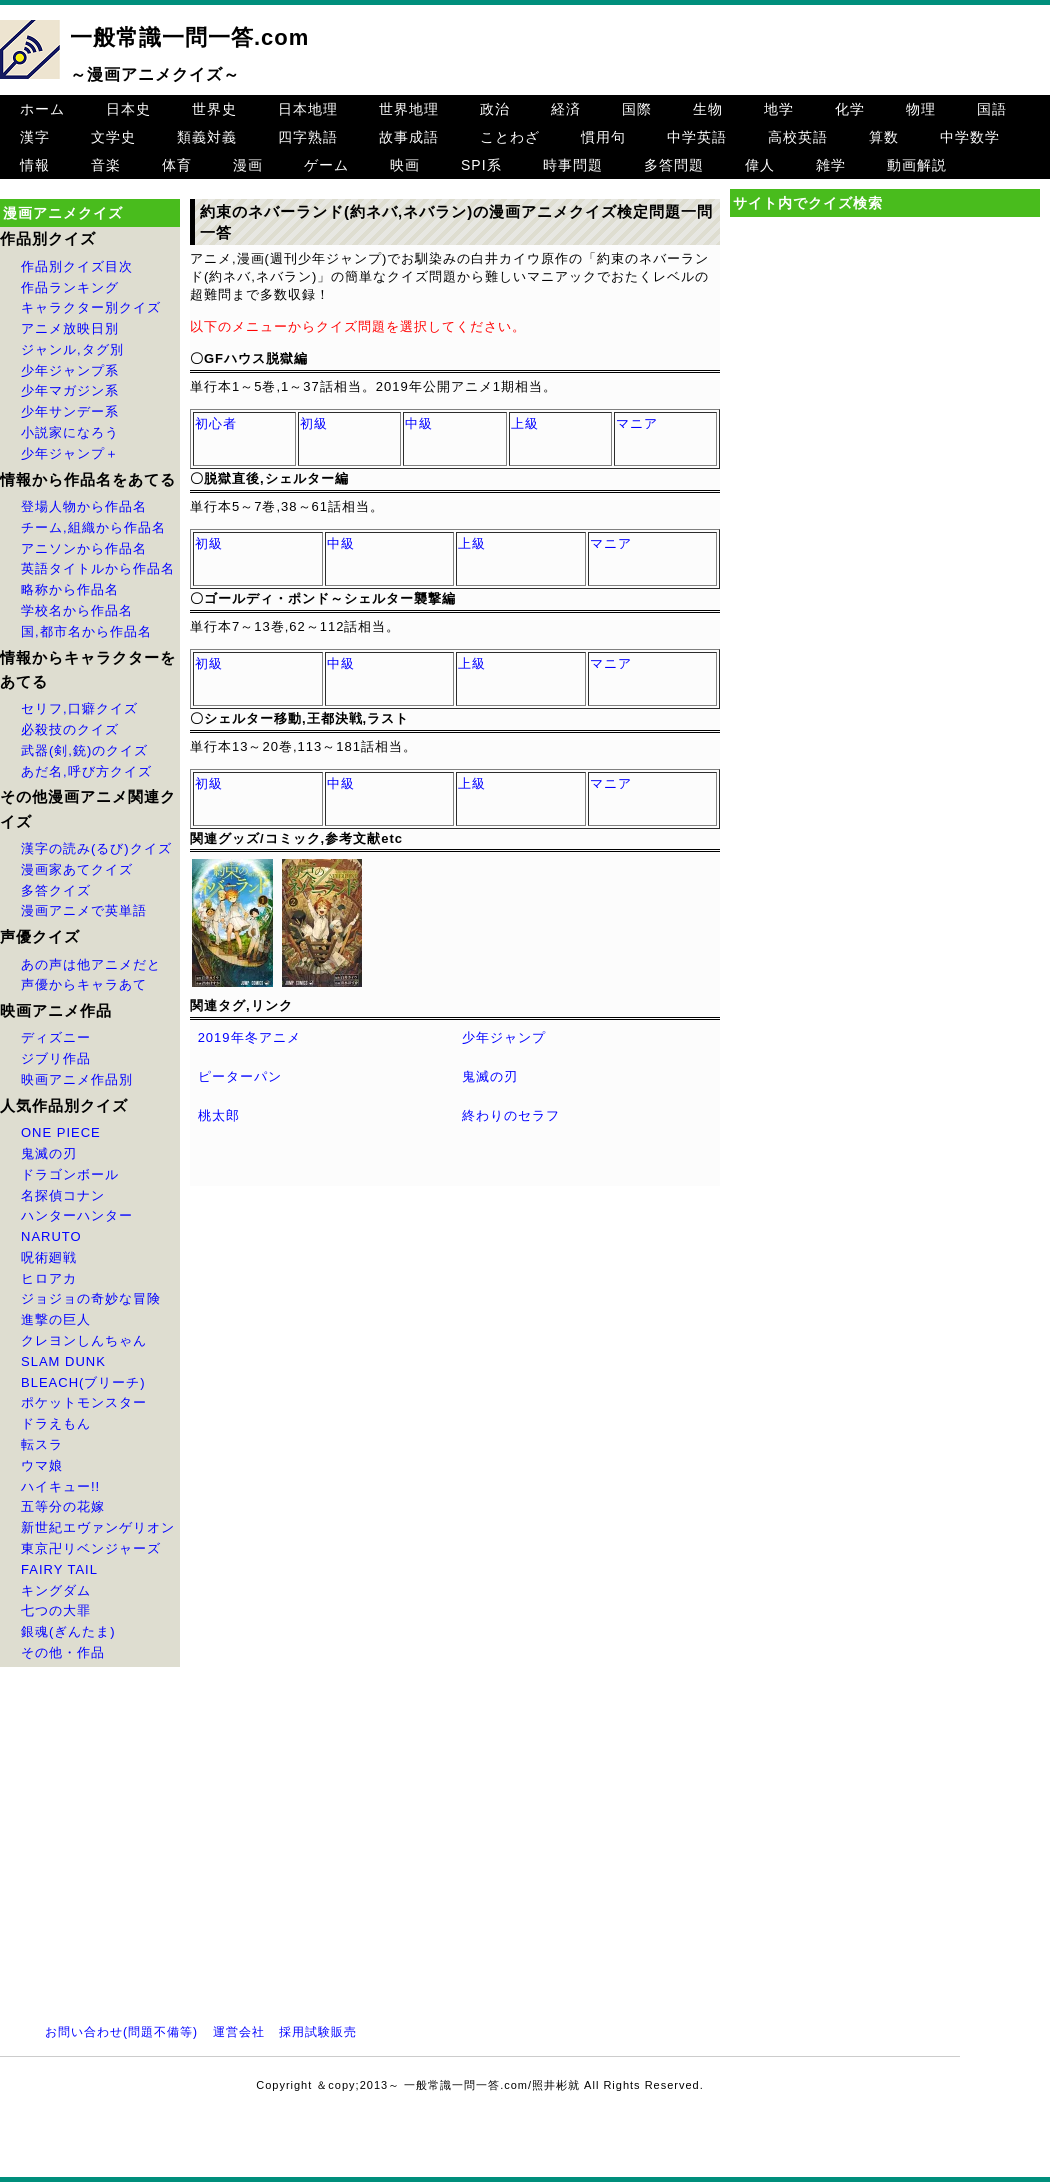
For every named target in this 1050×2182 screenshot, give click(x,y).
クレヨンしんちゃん (84, 1340)
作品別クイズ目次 (77, 266)
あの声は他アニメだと (91, 964)
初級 (314, 423)
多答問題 (674, 165)
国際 (637, 109)
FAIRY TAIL (59, 1569)
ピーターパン (240, 1076)
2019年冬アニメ (249, 1037)
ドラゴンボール (70, 1174)
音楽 (106, 165)
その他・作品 (63, 1652)
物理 (921, 109)
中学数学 (970, 137)
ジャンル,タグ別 (72, 349)
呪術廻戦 (49, 1257)
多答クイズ (56, 890)
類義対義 (207, 137)
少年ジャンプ (504, 1037)
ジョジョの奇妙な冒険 (91, 1298)
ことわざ (510, 137)
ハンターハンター (77, 1215)
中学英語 (697, 137)
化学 (850, 109)
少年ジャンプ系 (70, 370)
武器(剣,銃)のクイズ (84, 750)
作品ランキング (70, 287)
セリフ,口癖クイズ (79, 708)
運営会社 (239, 2032)
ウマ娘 (42, 1465)
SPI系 (481, 165)
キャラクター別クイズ (91, 307)
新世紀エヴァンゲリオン (98, 1527)
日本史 (128, 109)
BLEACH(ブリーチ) (83, 1382)
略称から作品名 (70, 589)
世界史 (214, 109)
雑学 (831, 165)
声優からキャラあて (84, 984)
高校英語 (798, 137)
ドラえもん (56, 1423)
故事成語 (409, 137)
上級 (525, 423)
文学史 (113, 137)
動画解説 (917, 165)
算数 (884, 137)
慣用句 (603, 137)
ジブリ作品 (56, 1058)
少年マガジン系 (70, 390)
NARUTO (51, 1236)
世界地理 (409, 109)
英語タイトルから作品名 (98, 568)
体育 (177, 165)
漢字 (35, 137)
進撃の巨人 (56, 1319)
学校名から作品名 (77, 610)
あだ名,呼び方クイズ (86, 771)
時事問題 (573, 165)
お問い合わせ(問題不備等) (121, 2032)
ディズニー (56, 1037)
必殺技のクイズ (70, 729)
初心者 (216, 423)
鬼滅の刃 (49, 1153)
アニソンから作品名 (84, 548)
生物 (708, 109)
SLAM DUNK (63, 1361)
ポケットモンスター (84, 1402)
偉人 (760, 165)
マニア (637, 423)
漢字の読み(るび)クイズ (96, 848)
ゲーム (326, 165)
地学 (779, 109)
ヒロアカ (49, 1278)
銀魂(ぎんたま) (68, 1631)
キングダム (56, 1590)
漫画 (248, 165)
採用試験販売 (318, 2032)
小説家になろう (70, 432)
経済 (566, 109)
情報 (35, 165)
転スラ (42, 1444)
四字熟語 (308, 137)
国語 (992, 109)
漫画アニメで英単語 (84, 910)
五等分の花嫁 (63, 1506)
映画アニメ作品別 (77, 1079)
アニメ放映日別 (70, 328)
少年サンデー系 (70, 411)
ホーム (42, 109)
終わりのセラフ (511, 1115)
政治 (495, 109)
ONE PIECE (61, 1132)
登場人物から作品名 (84, 506)
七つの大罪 (56, 1610)
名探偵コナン (63, 1195)
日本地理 (308, 109)
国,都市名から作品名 (86, 631)
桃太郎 (219, 1115)
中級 (419, 423)
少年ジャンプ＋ (70, 453)
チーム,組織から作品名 (93, 527)
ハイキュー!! (60, 1486)
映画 (405, 165)
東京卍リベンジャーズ (91, 1548)
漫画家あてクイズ (77, 869)
